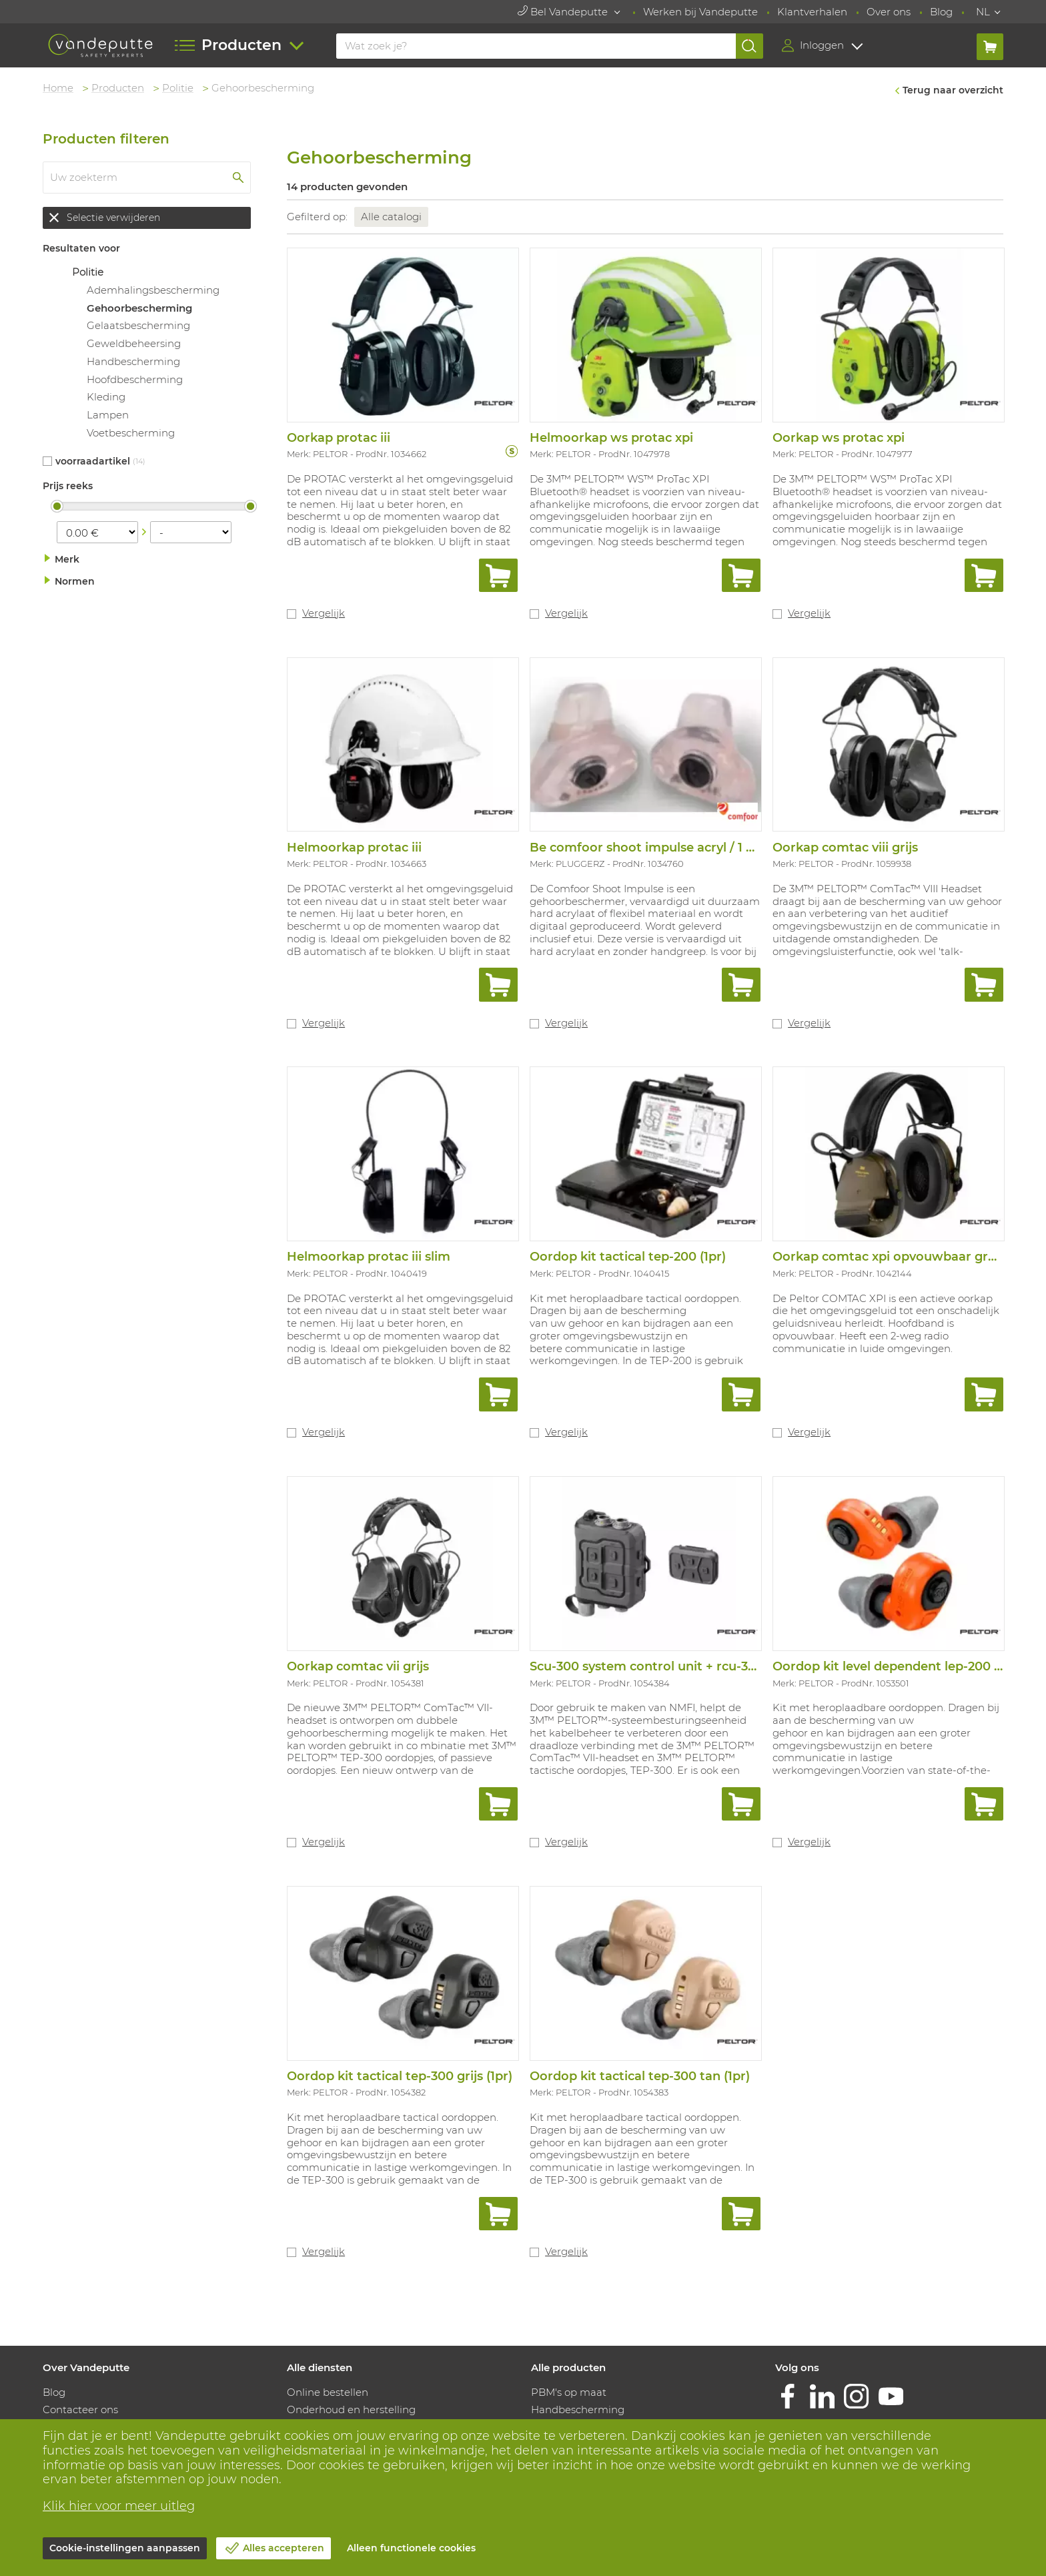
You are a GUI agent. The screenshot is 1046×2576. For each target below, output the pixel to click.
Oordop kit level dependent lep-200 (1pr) (896, 1666)
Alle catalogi (391, 216)
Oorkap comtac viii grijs (845, 847)
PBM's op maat (568, 2392)
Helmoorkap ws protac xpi (611, 437)
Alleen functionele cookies (411, 2548)
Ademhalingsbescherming (153, 290)
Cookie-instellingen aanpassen (124, 2548)
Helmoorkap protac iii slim (368, 1256)
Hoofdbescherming (135, 379)
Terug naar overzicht (953, 90)
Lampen (108, 414)
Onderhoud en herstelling (351, 2409)
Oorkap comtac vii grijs (358, 1666)
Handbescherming (133, 361)
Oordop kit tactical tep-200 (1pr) (628, 1256)
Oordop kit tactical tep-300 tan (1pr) (640, 2076)
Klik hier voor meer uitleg (119, 2506)
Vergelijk (323, 613)
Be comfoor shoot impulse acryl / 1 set (647, 847)
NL (983, 11)
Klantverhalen (812, 11)
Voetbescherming (131, 432)
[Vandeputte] (100, 45)
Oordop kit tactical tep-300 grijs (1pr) (399, 2076)
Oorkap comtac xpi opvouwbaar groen (891, 1256)
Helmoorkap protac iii (354, 847)
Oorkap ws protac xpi (838, 437)
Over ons (889, 11)
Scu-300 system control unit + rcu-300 (647, 1666)
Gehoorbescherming (139, 308)
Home (58, 87)
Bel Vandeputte (564, 11)
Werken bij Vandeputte (700, 11)
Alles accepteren (283, 2548)
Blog (941, 11)
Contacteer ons (80, 2409)
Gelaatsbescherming (138, 325)
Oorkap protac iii (338, 437)
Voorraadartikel (92, 461)
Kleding (106, 396)
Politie (177, 87)
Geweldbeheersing (134, 343)
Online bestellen (327, 2392)
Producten (117, 87)
